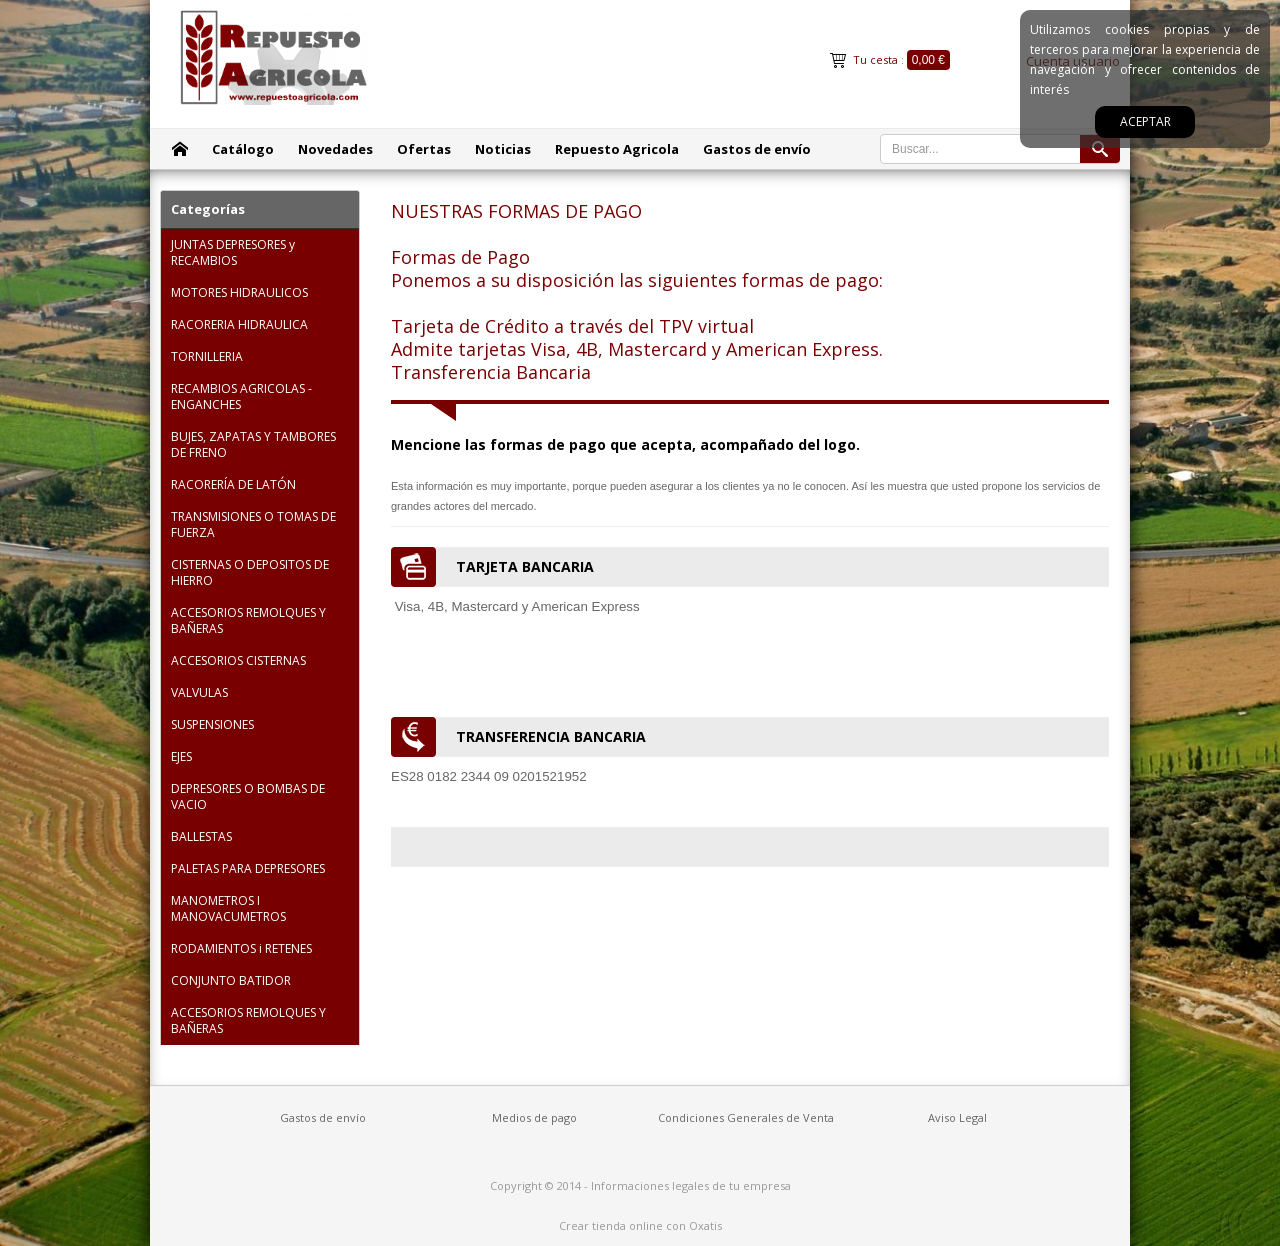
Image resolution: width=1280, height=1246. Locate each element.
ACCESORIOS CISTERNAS (238, 660)
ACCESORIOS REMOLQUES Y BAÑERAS (248, 620)
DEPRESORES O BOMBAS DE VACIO (248, 796)
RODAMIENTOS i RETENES (241, 948)
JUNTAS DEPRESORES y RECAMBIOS (233, 252)
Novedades (335, 149)
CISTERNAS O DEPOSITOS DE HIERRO (250, 572)
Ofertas (424, 149)
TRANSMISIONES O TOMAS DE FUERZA (253, 524)
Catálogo (243, 149)
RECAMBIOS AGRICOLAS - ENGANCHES (241, 396)
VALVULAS (199, 692)
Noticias (503, 149)
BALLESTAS (201, 836)
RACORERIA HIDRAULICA (239, 324)
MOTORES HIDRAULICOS (239, 292)
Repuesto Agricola (617, 149)
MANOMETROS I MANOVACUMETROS (228, 908)
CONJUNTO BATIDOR (231, 980)
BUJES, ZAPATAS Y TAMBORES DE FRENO (253, 444)
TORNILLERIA (207, 356)
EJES (181, 756)
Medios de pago (534, 1117)
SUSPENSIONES (212, 724)
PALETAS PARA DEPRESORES (248, 868)
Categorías (208, 209)
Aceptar (1145, 121)
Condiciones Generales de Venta (746, 1117)
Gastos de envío (757, 149)
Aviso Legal (957, 1117)
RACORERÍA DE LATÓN (233, 484)
